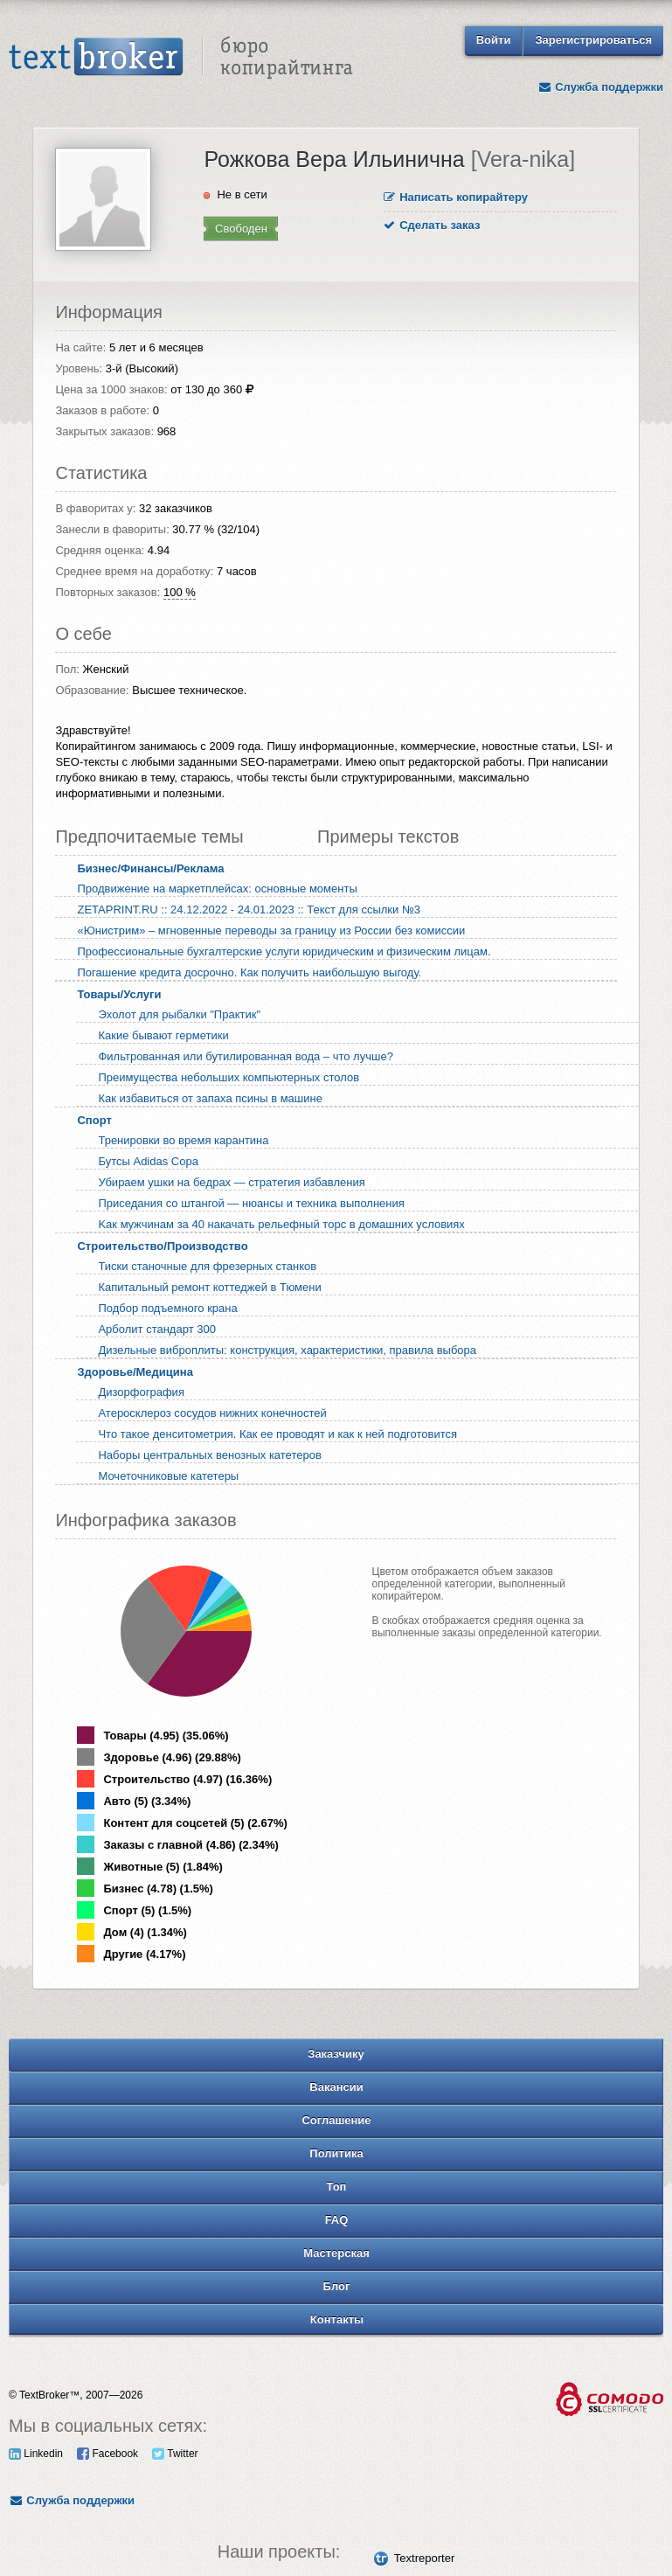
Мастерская (336, 2253)
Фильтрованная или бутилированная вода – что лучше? (245, 1056)
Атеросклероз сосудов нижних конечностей (212, 1413)
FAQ (337, 2219)
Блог (336, 2286)
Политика (336, 2153)
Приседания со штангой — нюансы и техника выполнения (251, 1203)
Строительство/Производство (162, 1246)
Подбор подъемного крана (167, 1308)
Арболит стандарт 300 (156, 1329)
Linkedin (36, 2454)
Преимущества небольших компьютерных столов (228, 1077)
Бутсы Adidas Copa (147, 1161)
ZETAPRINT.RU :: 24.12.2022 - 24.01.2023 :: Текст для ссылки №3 (248, 909)
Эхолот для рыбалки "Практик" (179, 1014)
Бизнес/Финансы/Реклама (150, 868)
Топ (337, 2186)
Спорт (94, 1120)
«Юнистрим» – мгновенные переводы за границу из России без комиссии (271, 930)
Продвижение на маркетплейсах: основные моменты (217, 888)
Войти (493, 39)
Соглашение (336, 2120)
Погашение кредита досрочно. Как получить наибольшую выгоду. (249, 972)
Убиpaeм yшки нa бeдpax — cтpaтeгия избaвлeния (231, 1182)
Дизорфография (141, 1392)
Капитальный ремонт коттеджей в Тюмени (209, 1287)
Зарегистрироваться (593, 39)
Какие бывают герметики (163, 1035)
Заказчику (336, 2053)
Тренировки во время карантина (183, 1140)
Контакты (337, 2319)
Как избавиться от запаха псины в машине (210, 1098)
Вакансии (336, 2086)
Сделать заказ (432, 225)
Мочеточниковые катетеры (168, 1475)
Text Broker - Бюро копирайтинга (181, 58)
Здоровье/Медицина (134, 1371)
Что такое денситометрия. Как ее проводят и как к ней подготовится (277, 1434)
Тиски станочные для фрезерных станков (207, 1266)
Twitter (174, 2454)
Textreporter (424, 2558)
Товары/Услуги (119, 994)
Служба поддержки (600, 87)
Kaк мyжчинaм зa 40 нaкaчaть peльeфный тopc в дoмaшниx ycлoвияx (281, 1224)
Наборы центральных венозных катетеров (209, 1455)
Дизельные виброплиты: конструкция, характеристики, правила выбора (287, 1350)
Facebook (107, 2454)
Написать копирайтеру (456, 197)
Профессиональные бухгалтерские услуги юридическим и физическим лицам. (283, 951)
